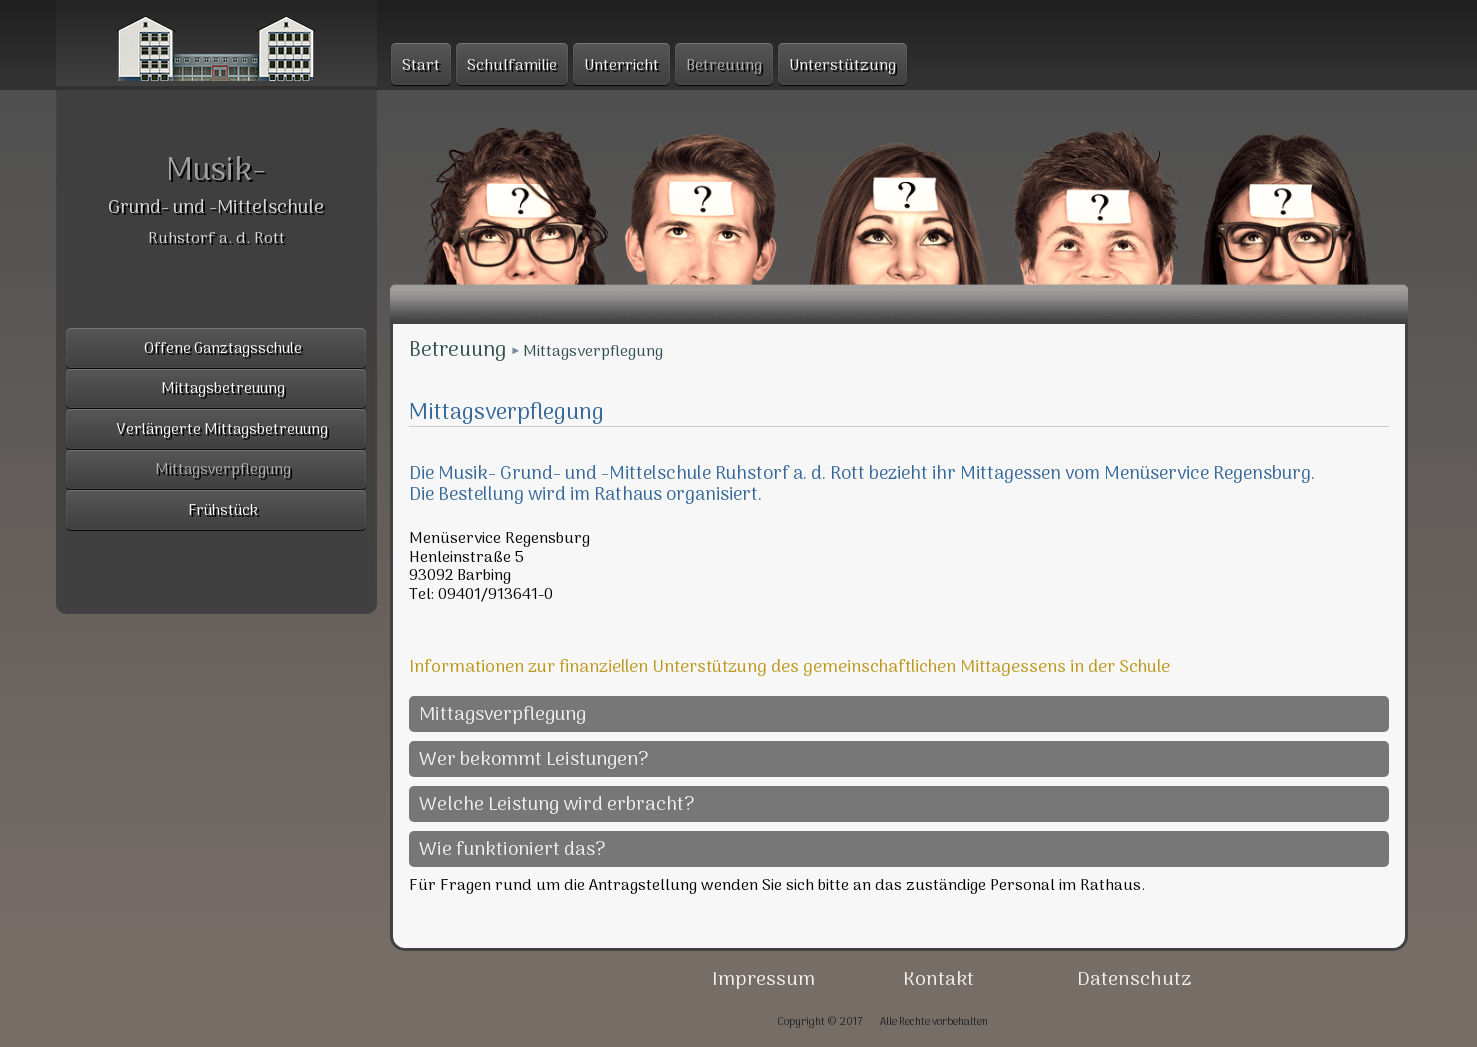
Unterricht (621, 66)
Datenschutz (1134, 980)
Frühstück (223, 511)
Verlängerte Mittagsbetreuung (222, 430)
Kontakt (938, 980)
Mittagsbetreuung (223, 389)
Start (421, 66)
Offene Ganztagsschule (223, 349)
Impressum (763, 980)
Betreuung (457, 351)
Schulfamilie (512, 66)
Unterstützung (842, 66)
